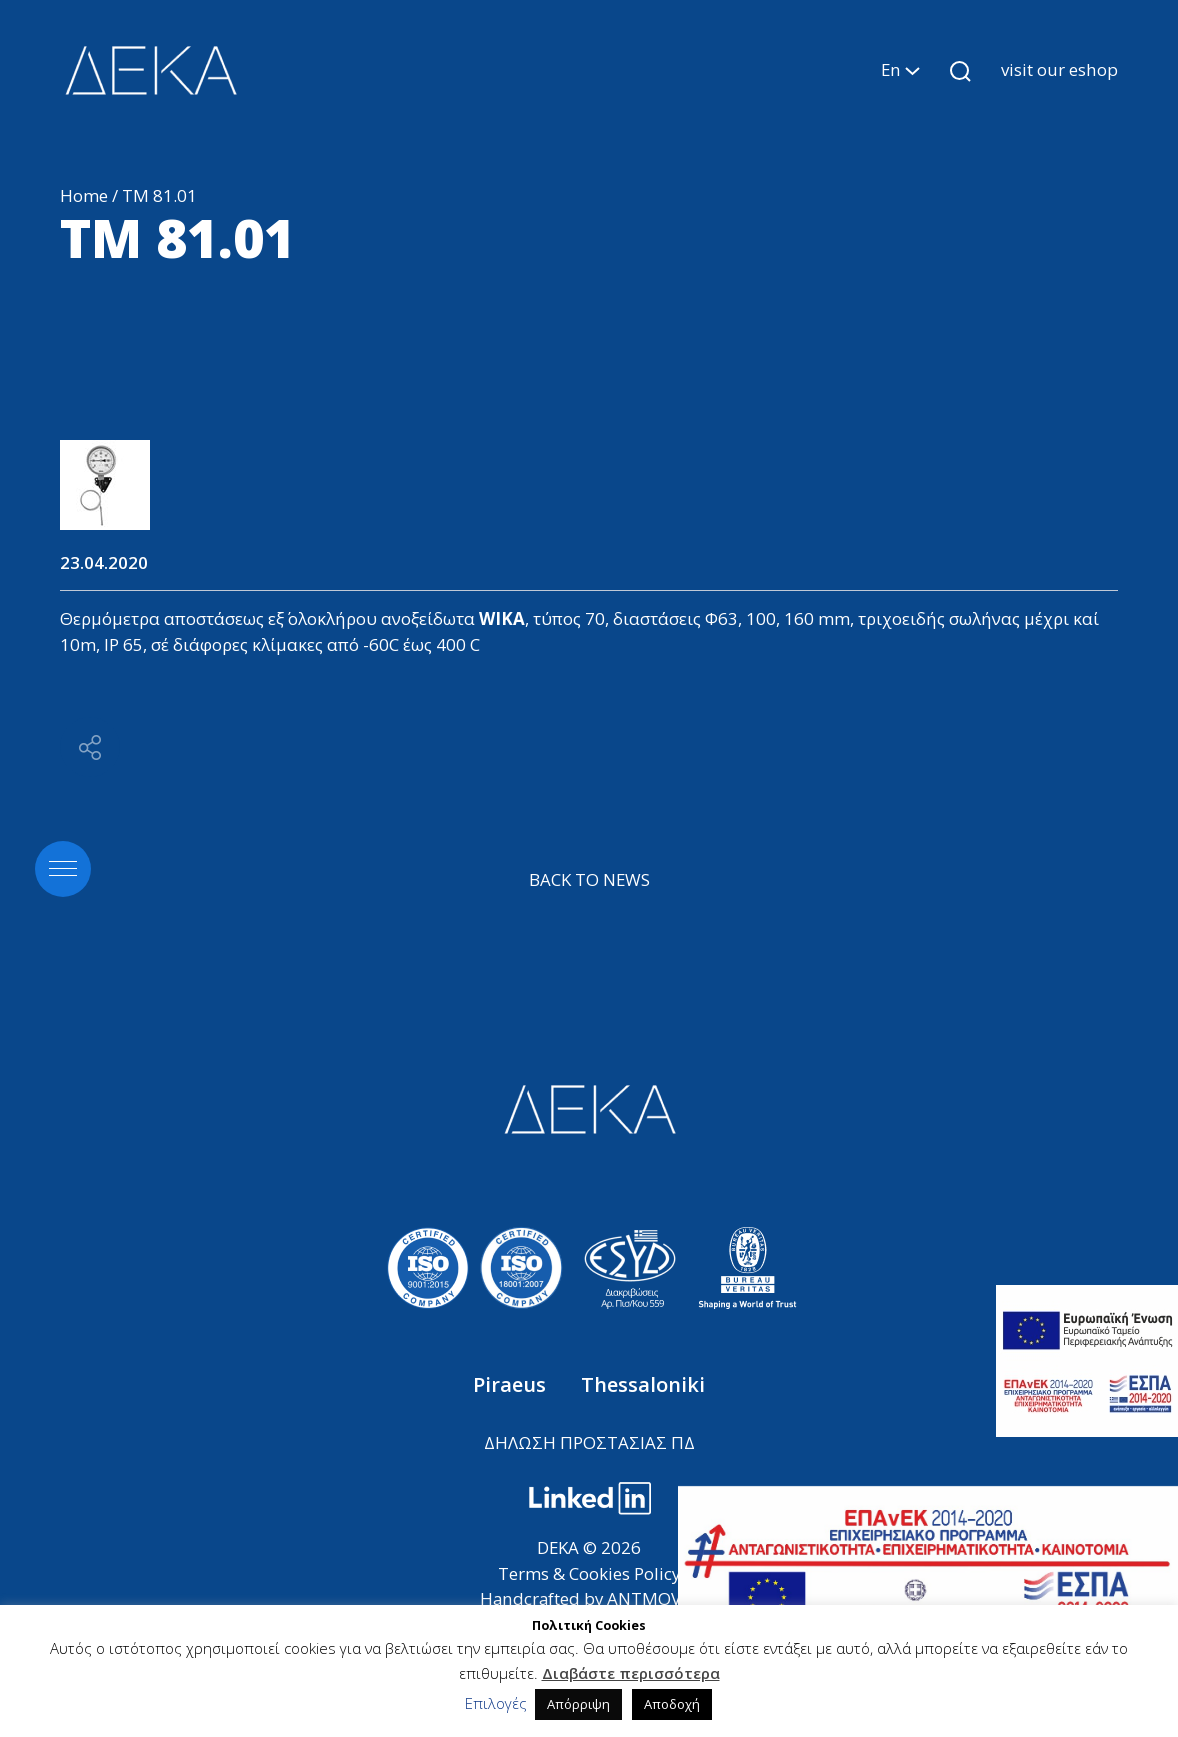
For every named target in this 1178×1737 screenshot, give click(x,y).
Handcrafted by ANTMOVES (589, 1598)
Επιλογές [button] (496, 1703)
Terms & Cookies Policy (589, 1573)
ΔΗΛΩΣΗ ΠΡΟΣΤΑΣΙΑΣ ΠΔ (589, 1442)
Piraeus (512, 1384)
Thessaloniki (643, 1384)
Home (84, 195)
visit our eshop (1059, 69)
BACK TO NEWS (589, 879)
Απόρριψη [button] (578, 1704)
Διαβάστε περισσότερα (631, 1673)
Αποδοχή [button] (672, 1704)
